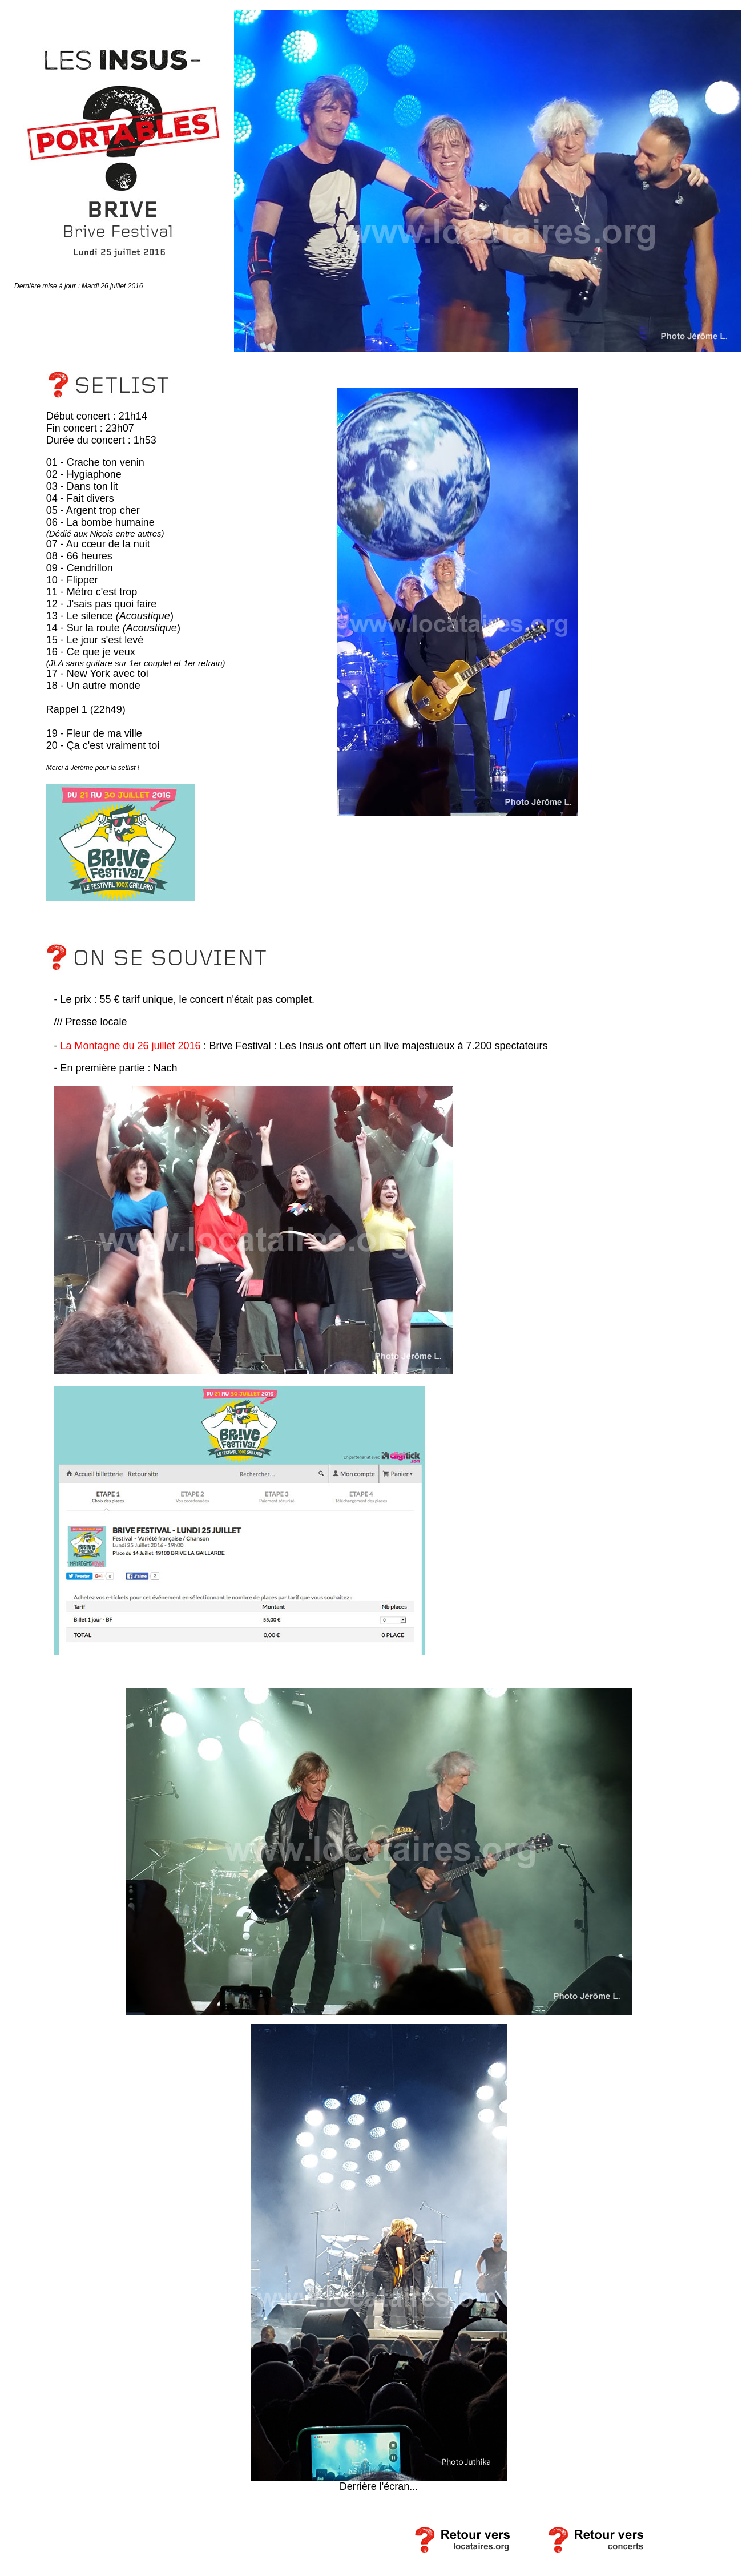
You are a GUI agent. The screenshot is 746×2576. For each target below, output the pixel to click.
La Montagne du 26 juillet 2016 (130, 1045)
